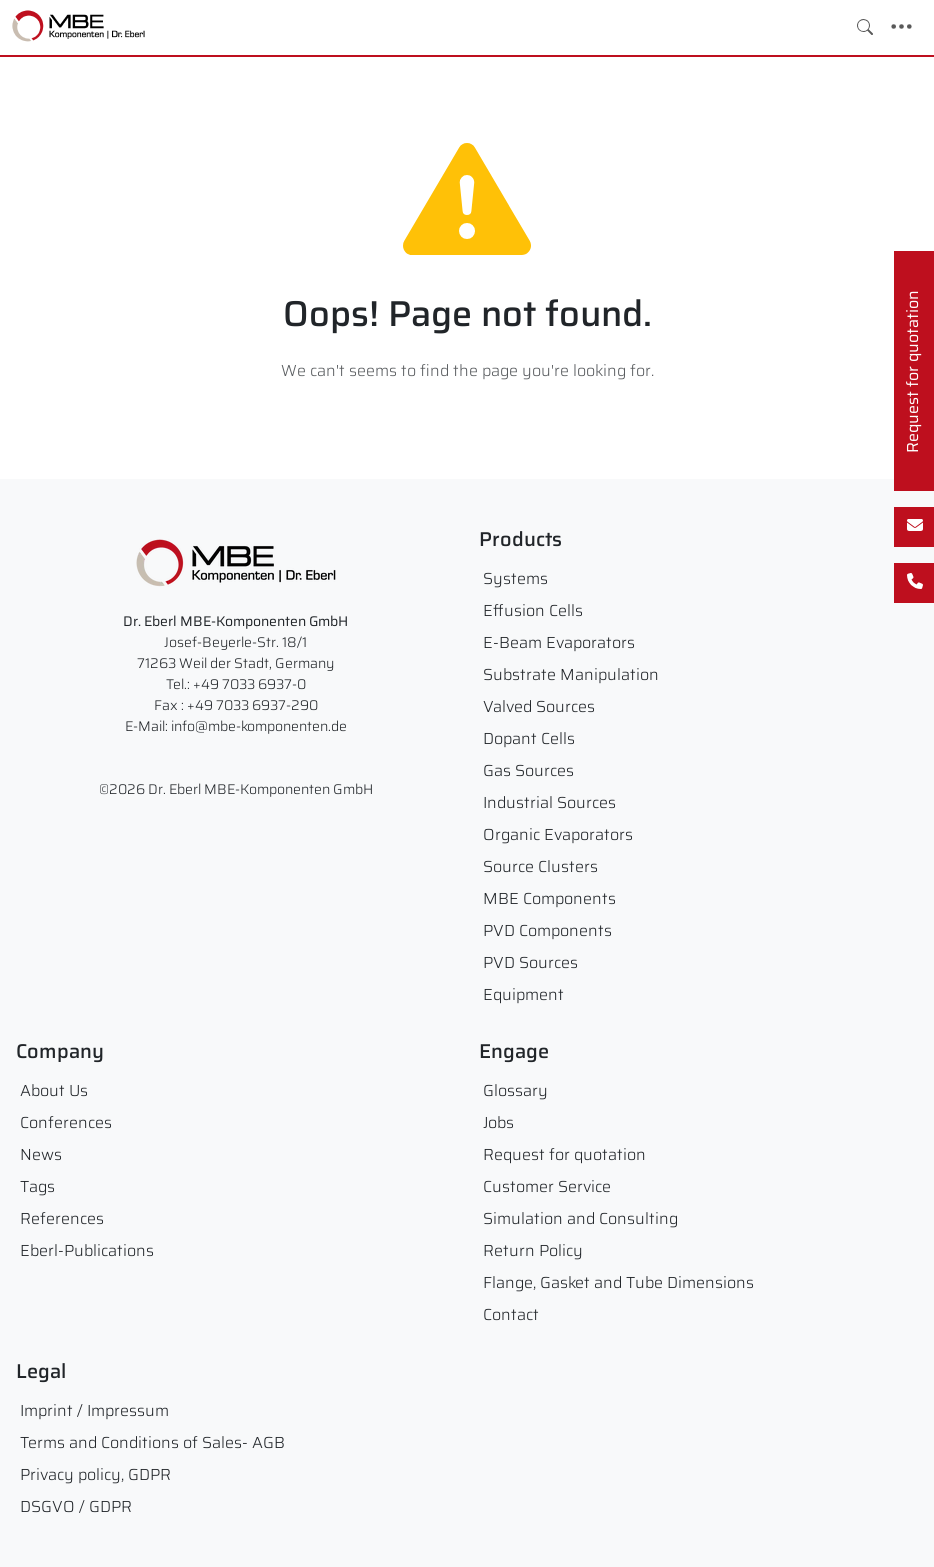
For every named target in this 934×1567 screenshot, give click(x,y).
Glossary (515, 1090)
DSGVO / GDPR (76, 1506)
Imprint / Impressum (94, 1410)
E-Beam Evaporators (559, 642)
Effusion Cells (533, 610)
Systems (515, 578)
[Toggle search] (865, 27)
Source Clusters (540, 866)
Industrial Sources (549, 802)
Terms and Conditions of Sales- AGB (152, 1442)
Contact (511, 1314)
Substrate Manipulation (571, 674)
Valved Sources (539, 706)
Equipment (523, 994)
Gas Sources (528, 770)
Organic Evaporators (558, 834)
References (62, 1218)
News (41, 1154)
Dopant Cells (529, 738)
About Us (54, 1090)
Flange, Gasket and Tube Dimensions (618, 1282)
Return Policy (533, 1250)
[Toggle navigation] (901, 27)
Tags (37, 1186)
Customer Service (547, 1186)
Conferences (66, 1122)
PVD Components (547, 930)
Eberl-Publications (87, 1250)
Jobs (498, 1122)
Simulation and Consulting (580, 1218)
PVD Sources (530, 962)
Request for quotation (564, 1154)
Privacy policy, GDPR (95, 1474)
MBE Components (549, 898)
